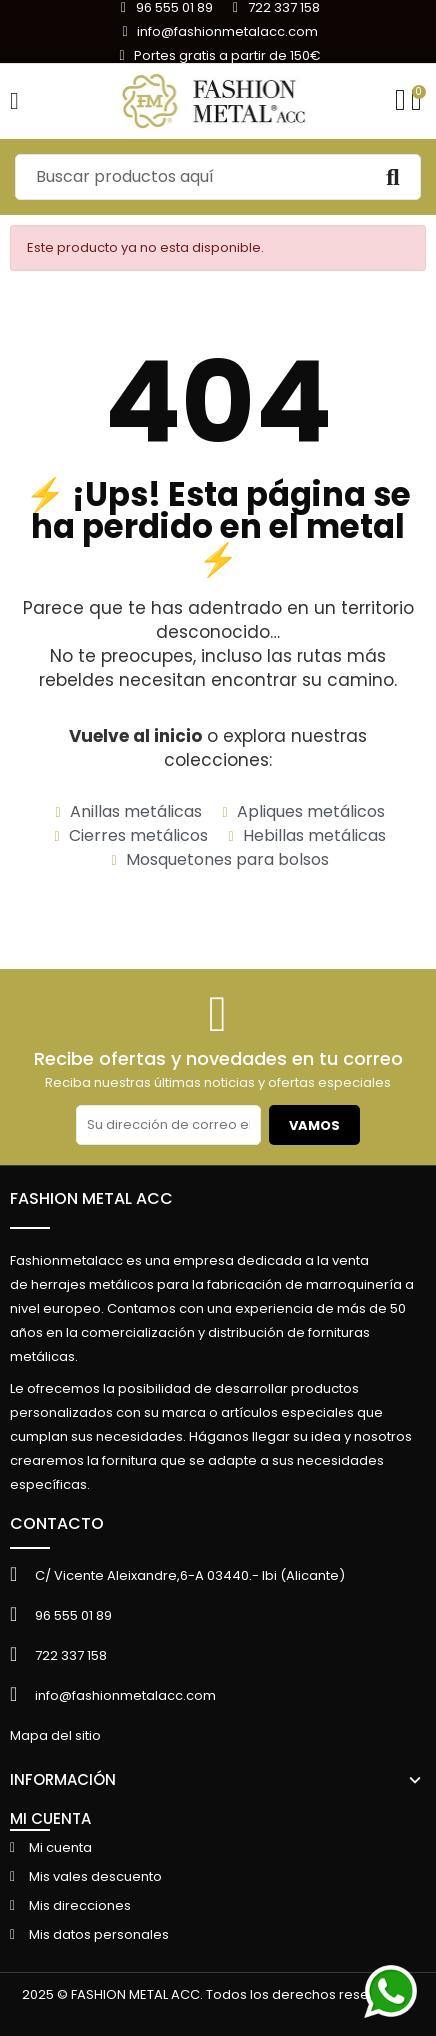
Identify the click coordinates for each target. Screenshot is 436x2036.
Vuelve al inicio (135, 736)
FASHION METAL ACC (91, 1198)
